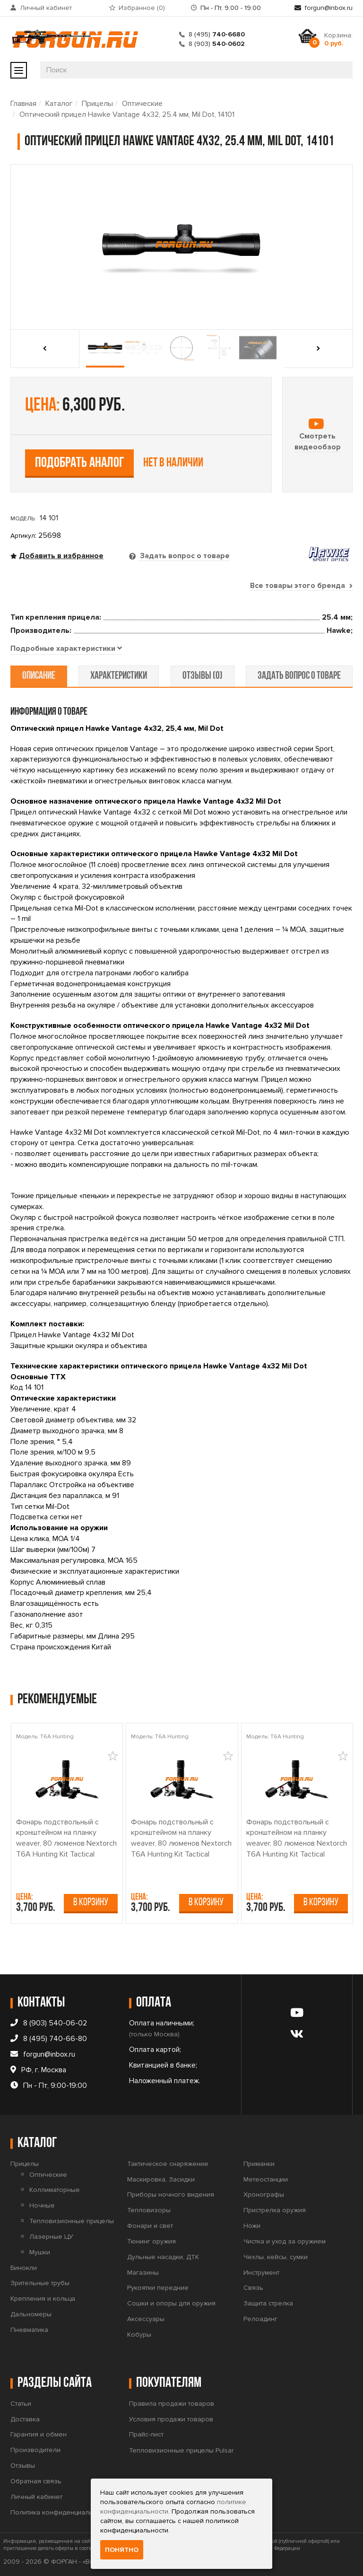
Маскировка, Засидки (161, 2179)
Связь (253, 2288)
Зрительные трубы (39, 2283)
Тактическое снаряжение (167, 2164)
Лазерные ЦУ (51, 2237)
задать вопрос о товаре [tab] (298, 676)
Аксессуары (145, 2319)
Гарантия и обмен (38, 2435)
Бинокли (23, 2268)
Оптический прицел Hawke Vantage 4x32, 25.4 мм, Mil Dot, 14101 (126, 114)
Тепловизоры (149, 2210)
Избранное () (142, 8)
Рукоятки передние (158, 2288)
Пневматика (29, 2330)
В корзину (90, 1902)
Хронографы (263, 2195)
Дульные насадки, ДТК (163, 2257)
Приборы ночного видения (170, 2195)
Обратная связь (35, 2481)
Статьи (20, 2404)
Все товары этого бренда (301, 585)
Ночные (42, 2205)
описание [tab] (39, 676)
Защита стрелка (268, 2303)
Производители (35, 2450)
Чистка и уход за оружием (284, 2241)
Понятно (121, 2550)
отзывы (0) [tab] (202, 676)
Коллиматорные (54, 2190)
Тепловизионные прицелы (71, 2221)
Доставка (25, 2419)
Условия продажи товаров (171, 2419)
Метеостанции (265, 2179)
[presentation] (48, 349)
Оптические (142, 103)
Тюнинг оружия (151, 2241)
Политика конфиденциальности (60, 2512)
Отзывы (22, 2466)
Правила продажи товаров (171, 2404)
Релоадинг (260, 2319)
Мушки (39, 2252)
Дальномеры (31, 2314)
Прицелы (97, 103)
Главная (23, 103)
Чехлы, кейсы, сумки (275, 2257)
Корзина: (338, 39)
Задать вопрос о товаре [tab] (184, 556)
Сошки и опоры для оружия (171, 2303)
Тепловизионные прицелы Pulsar (181, 2450)
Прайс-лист (146, 2435)
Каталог (59, 103)
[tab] (66, 649)
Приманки (259, 2164)
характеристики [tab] (119, 676)
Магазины (143, 2273)
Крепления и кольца (42, 2299)
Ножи (251, 2226)
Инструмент (261, 2273)
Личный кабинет (46, 8)
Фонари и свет (150, 2226)
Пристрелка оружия (274, 2210)
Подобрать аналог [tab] (79, 463)
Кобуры (139, 2335)
